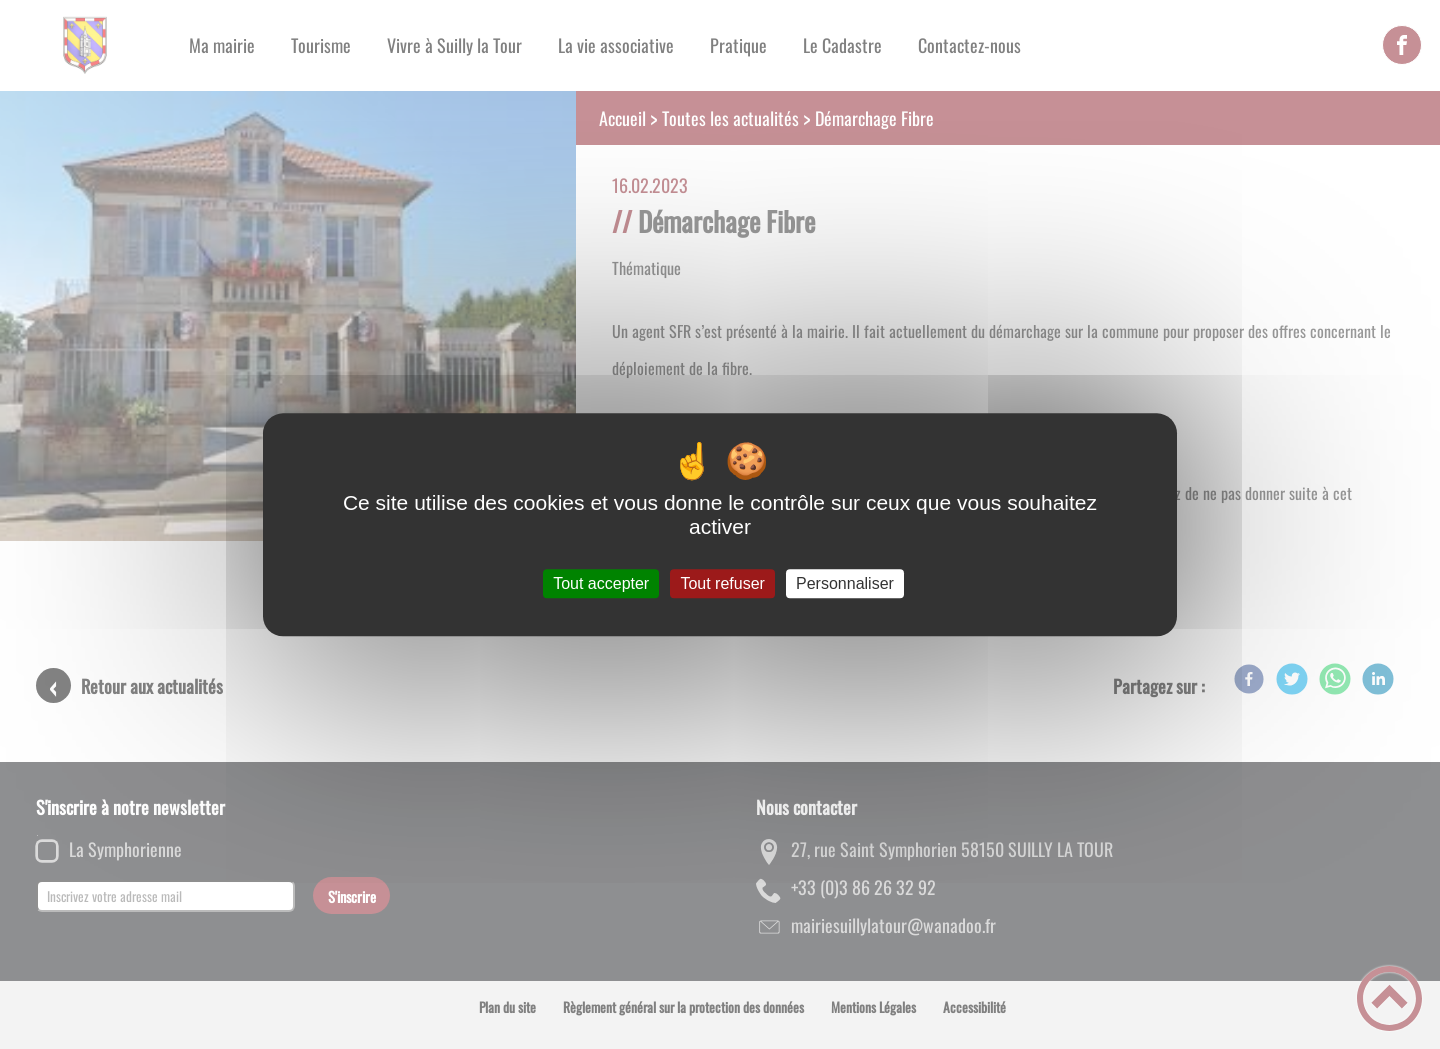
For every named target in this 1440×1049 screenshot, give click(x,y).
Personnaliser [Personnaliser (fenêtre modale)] (845, 583)
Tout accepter (601, 583)
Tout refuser (722, 583)
